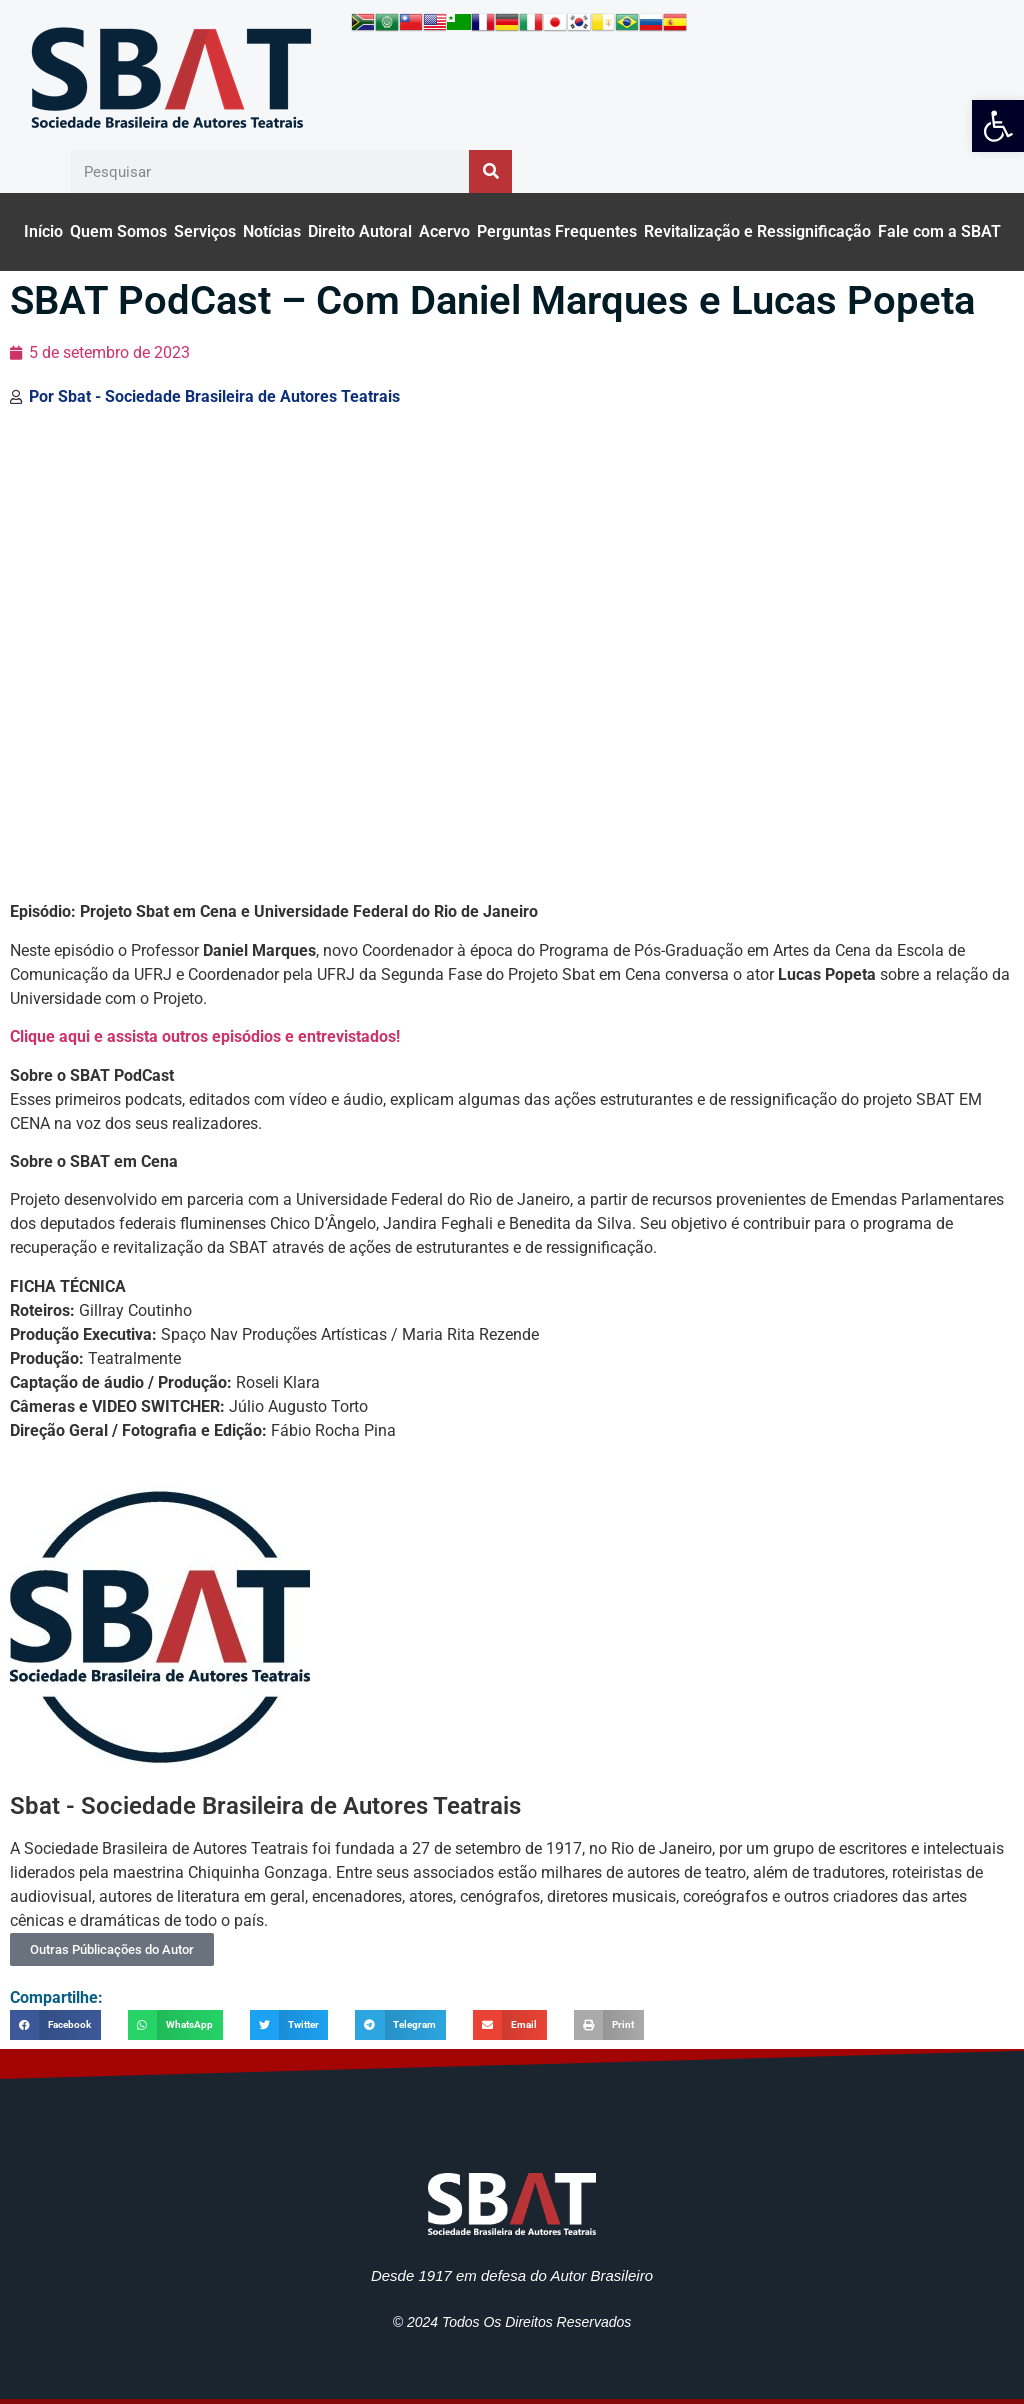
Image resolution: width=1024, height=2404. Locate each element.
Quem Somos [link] (118, 231)
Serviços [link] (205, 231)
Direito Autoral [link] (360, 231)
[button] (55, 2024)
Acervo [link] (444, 231)
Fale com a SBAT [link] (939, 231)
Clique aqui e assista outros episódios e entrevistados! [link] (205, 1036)
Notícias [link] (272, 231)
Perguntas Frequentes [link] (557, 231)
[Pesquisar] (490, 171)
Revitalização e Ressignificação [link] (757, 231)
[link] (998, 126)
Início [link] (43, 231)
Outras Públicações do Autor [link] (112, 1949)
